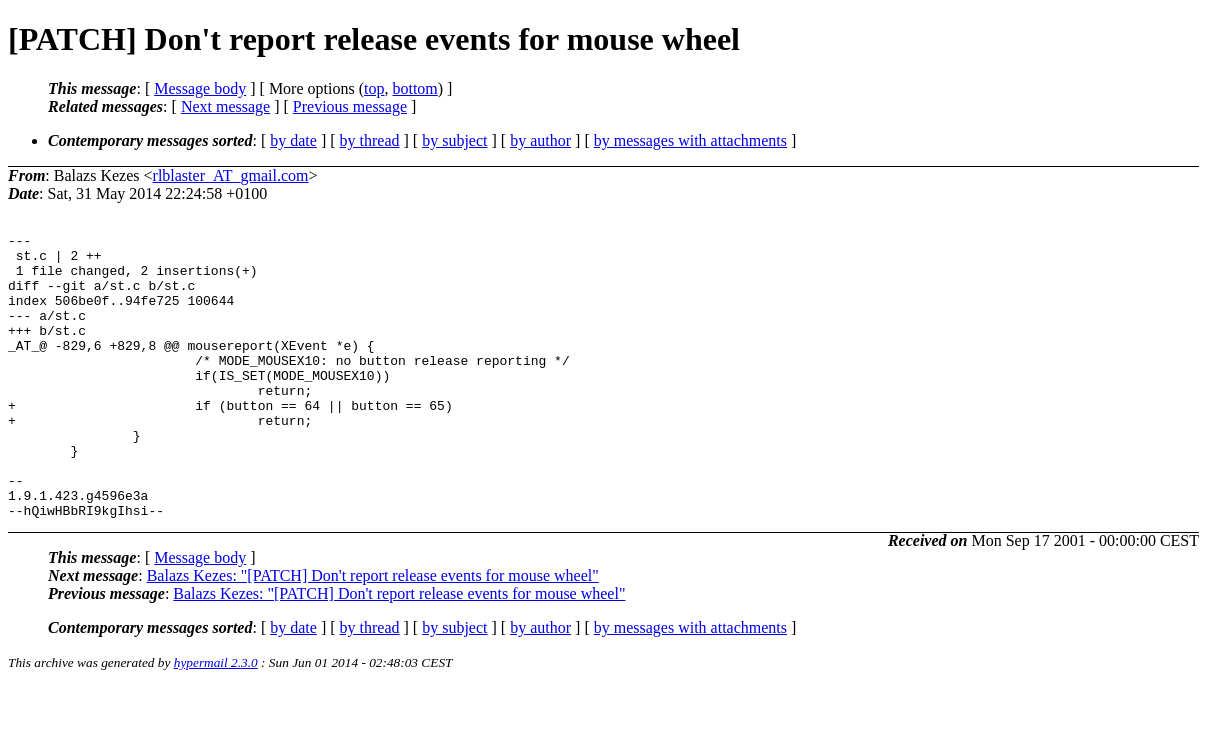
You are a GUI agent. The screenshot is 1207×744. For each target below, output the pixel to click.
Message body (200, 88)
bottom (414, 88)
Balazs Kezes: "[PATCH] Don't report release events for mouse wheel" (373, 632)
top (374, 88)
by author (540, 140)
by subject (454, 140)
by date (293, 140)
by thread (370, 140)
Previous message (350, 106)
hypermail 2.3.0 (216, 719)
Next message (225, 106)
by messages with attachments (690, 140)
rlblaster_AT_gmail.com (231, 175)
